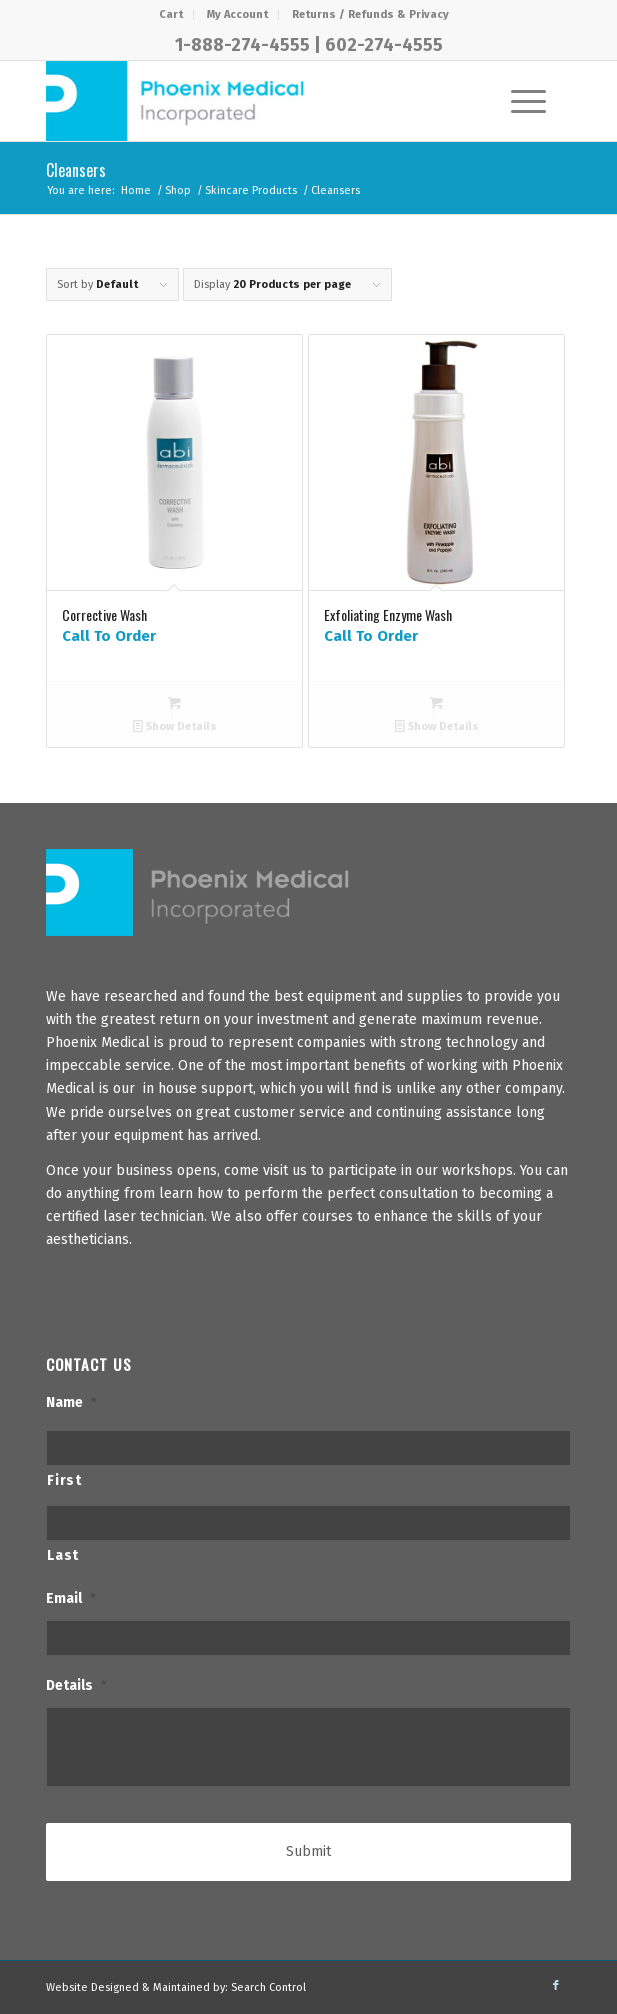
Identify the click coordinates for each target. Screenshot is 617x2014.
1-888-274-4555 (242, 45)
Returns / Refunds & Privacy (370, 14)
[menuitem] (171, 15)
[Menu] (518, 101)
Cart (171, 14)
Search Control (268, 1987)
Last (63, 1555)
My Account (237, 14)
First (64, 1480)
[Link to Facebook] (556, 1986)
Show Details (175, 726)
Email (71, 1598)
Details (76, 1685)
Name (71, 1402)
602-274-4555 (384, 45)
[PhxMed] (256, 101)
